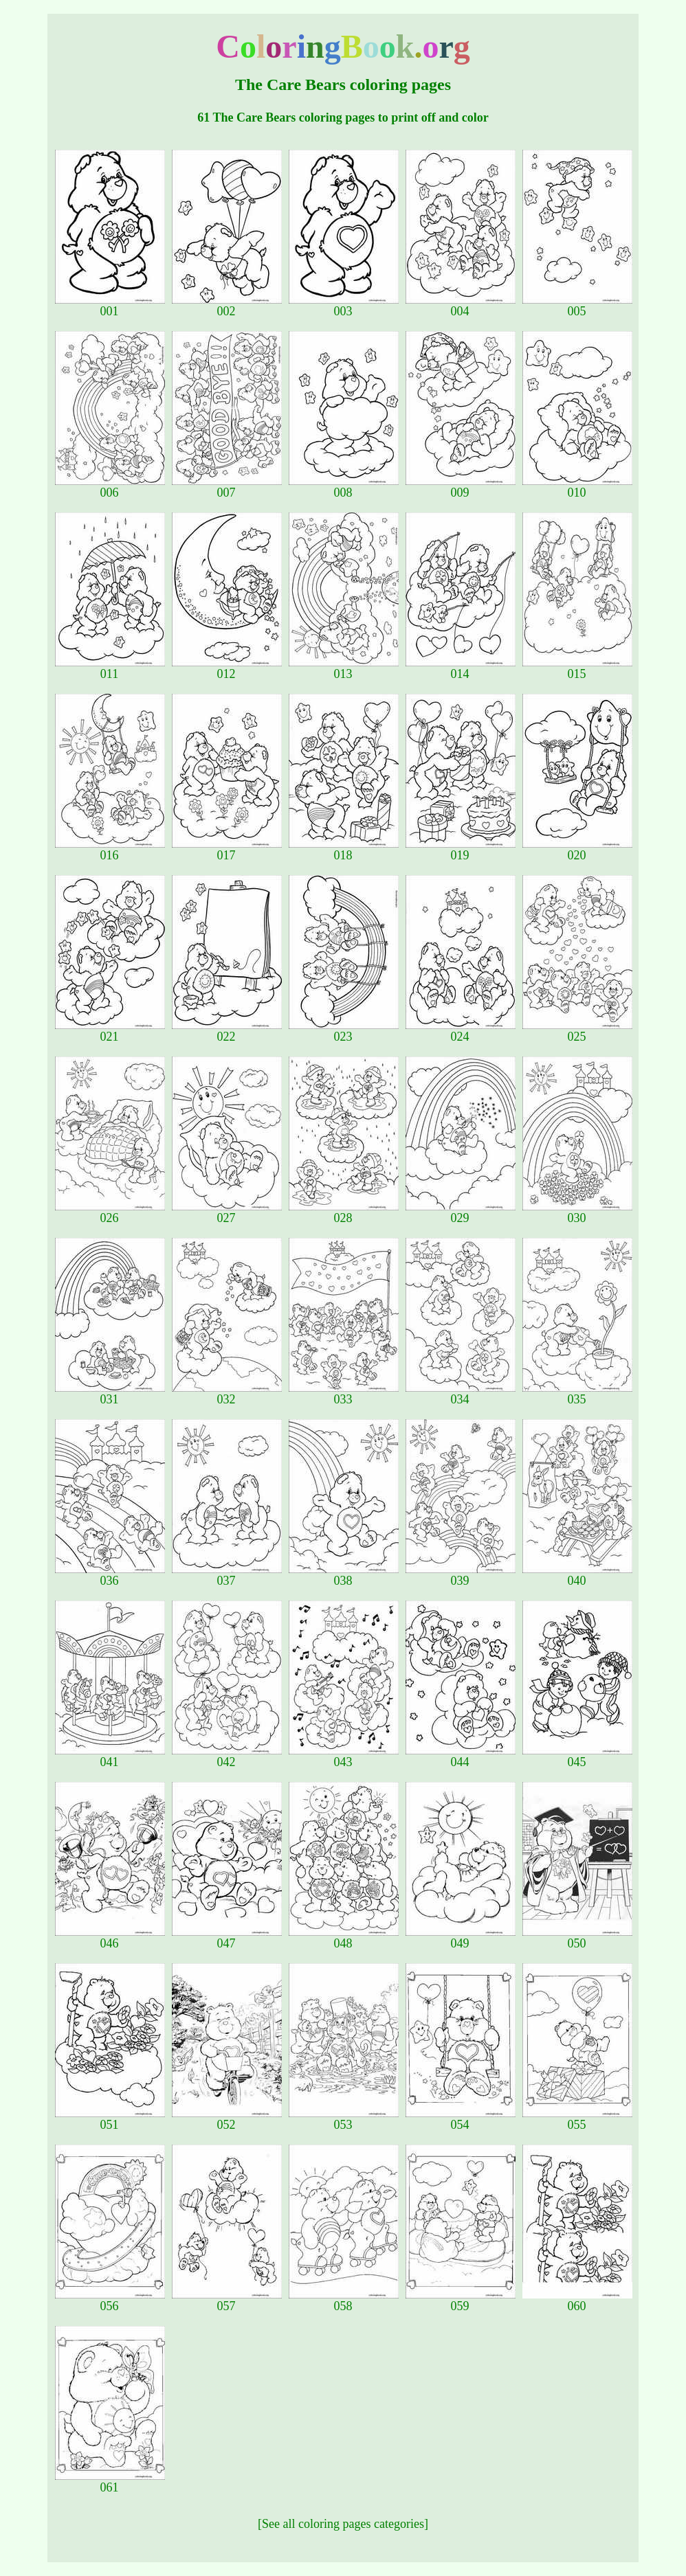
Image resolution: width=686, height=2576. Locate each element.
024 (460, 1031)
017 (227, 849)
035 (577, 1393)
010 (577, 487)
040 (577, 1575)
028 (343, 1212)
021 (110, 1031)
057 (227, 2300)
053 (343, 2119)
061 (110, 2482)
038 (343, 1575)
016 (110, 849)
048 (343, 1937)
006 (110, 487)
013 (343, 668)
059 (460, 2300)
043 (343, 1756)
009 (460, 487)
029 (460, 1212)
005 (577, 305)
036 (110, 1575)
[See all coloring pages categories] (343, 2524)
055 (577, 2119)
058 (343, 2300)
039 (460, 1575)
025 (577, 1031)
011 (110, 668)
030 (577, 1212)
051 (110, 2119)
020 (577, 849)
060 (577, 2300)
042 (227, 1756)
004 (460, 305)
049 (460, 1937)
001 (110, 305)
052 (227, 2119)
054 (460, 2119)
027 (227, 1212)
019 (460, 849)
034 (460, 1393)
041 (110, 1756)
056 (110, 2300)
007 (227, 487)
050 (577, 1937)
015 (577, 668)
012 (227, 668)
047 (227, 1937)
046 (110, 1937)
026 (110, 1212)
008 (343, 487)
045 (577, 1756)
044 (460, 1756)
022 (227, 1031)
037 (227, 1575)
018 (343, 849)
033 (343, 1393)
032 (227, 1393)
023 (343, 1031)
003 (343, 305)
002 (227, 305)
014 (460, 668)
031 (110, 1393)
